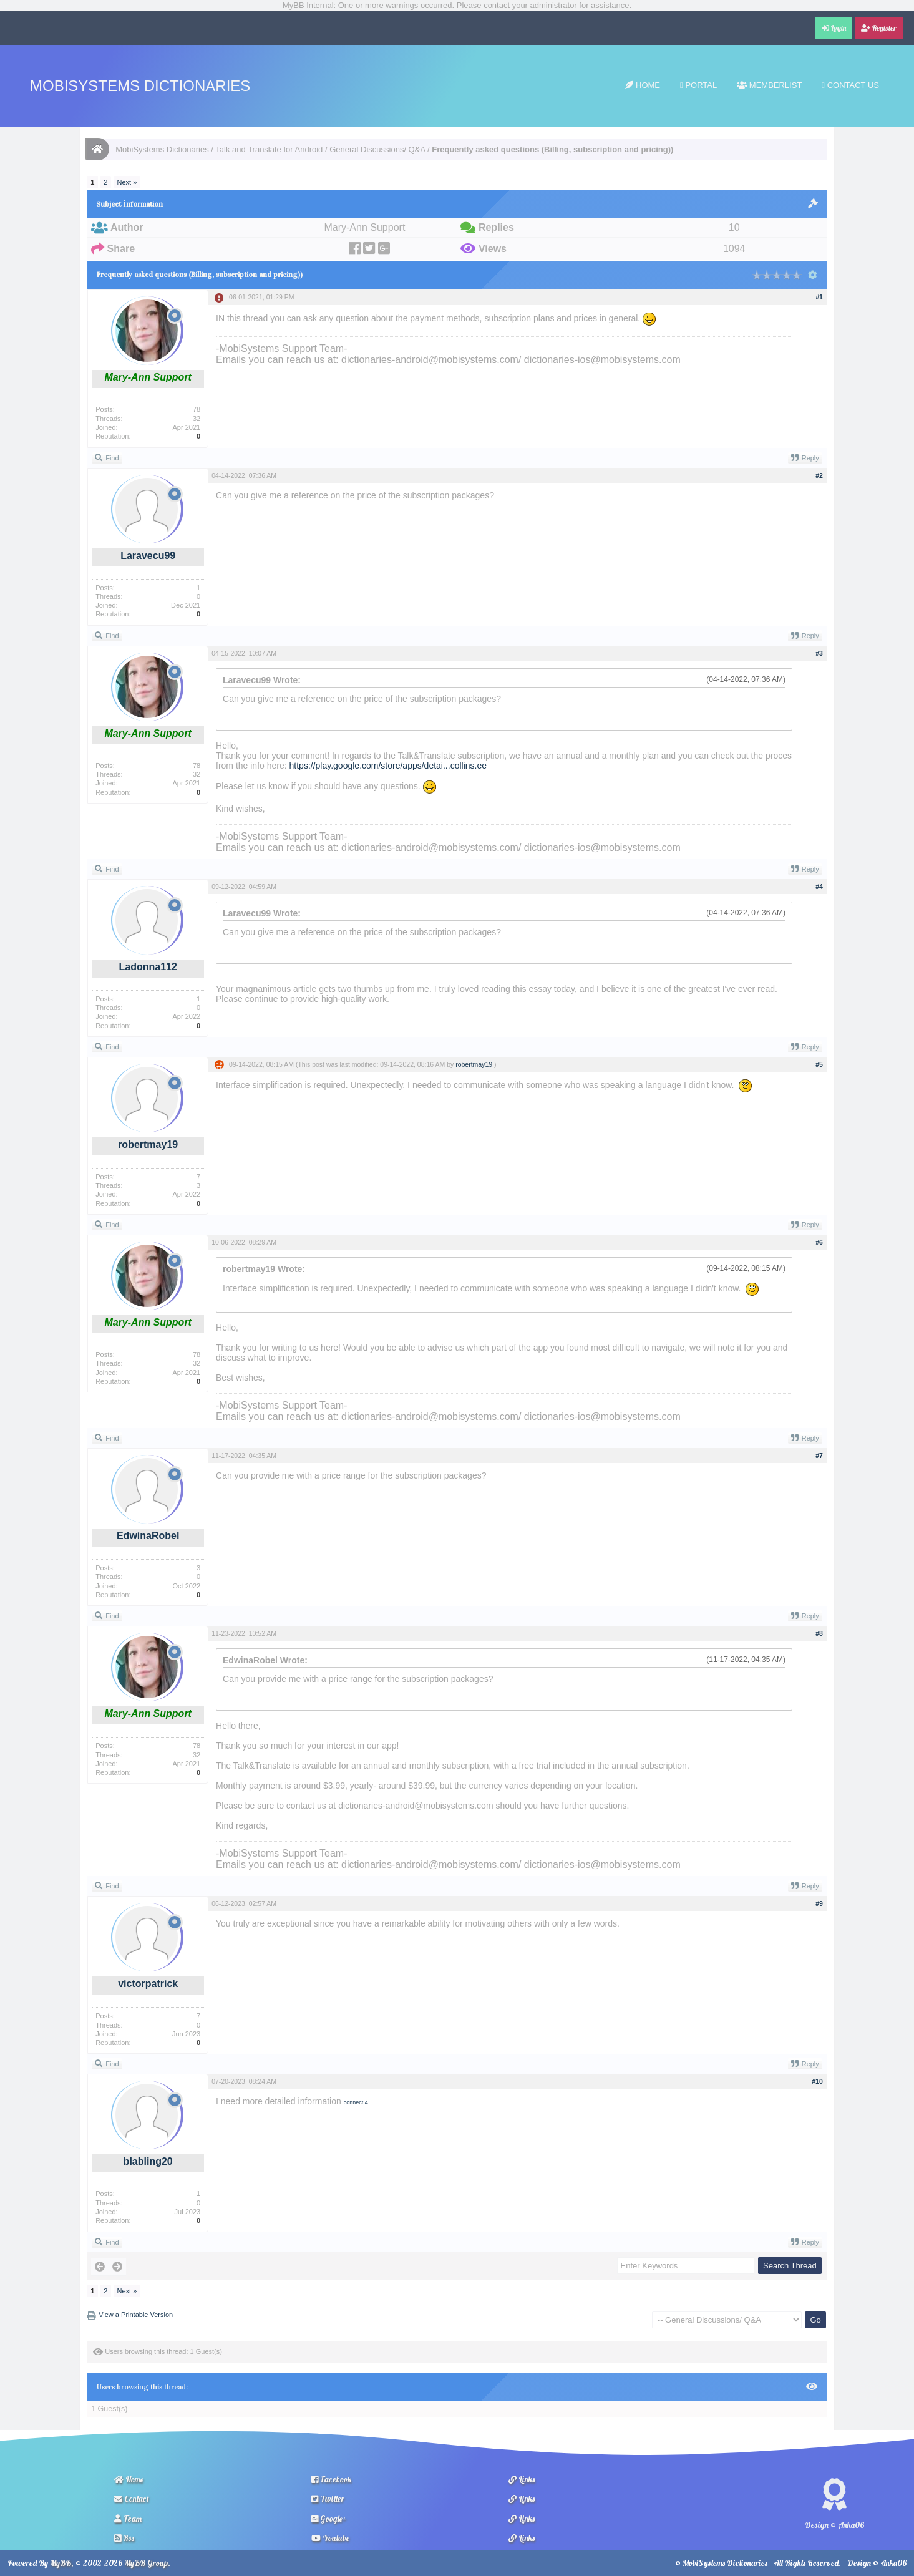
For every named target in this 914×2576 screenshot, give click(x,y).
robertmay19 (148, 1144)
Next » (127, 182)
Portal (698, 85)
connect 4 (356, 2102)
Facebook (331, 2479)
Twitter (327, 2499)
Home (642, 85)
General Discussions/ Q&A (377, 149)
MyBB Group (146, 2563)
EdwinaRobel (148, 1535)
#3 (819, 653)
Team (128, 2519)
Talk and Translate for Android (269, 149)
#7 (819, 1455)
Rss (124, 2538)
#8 (819, 1633)
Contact (131, 2499)
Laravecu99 (147, 555)
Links (521, 2479)
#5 (819, 1064)
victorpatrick (148, 1983)
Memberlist (769, 85)
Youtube (330, 2538)
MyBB (60, 2563)
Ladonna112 (148, 966)
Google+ (328, 2519)
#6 (819, 1242)
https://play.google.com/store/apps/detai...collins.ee (388, 765)
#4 (819, 886)
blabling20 (148, 2161)
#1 (819, 297)
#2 (819, 475)
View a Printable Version (136, 2314)
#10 (817, 2081)
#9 (819, 1903)
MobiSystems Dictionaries (140, 85)
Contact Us (850, 85)
